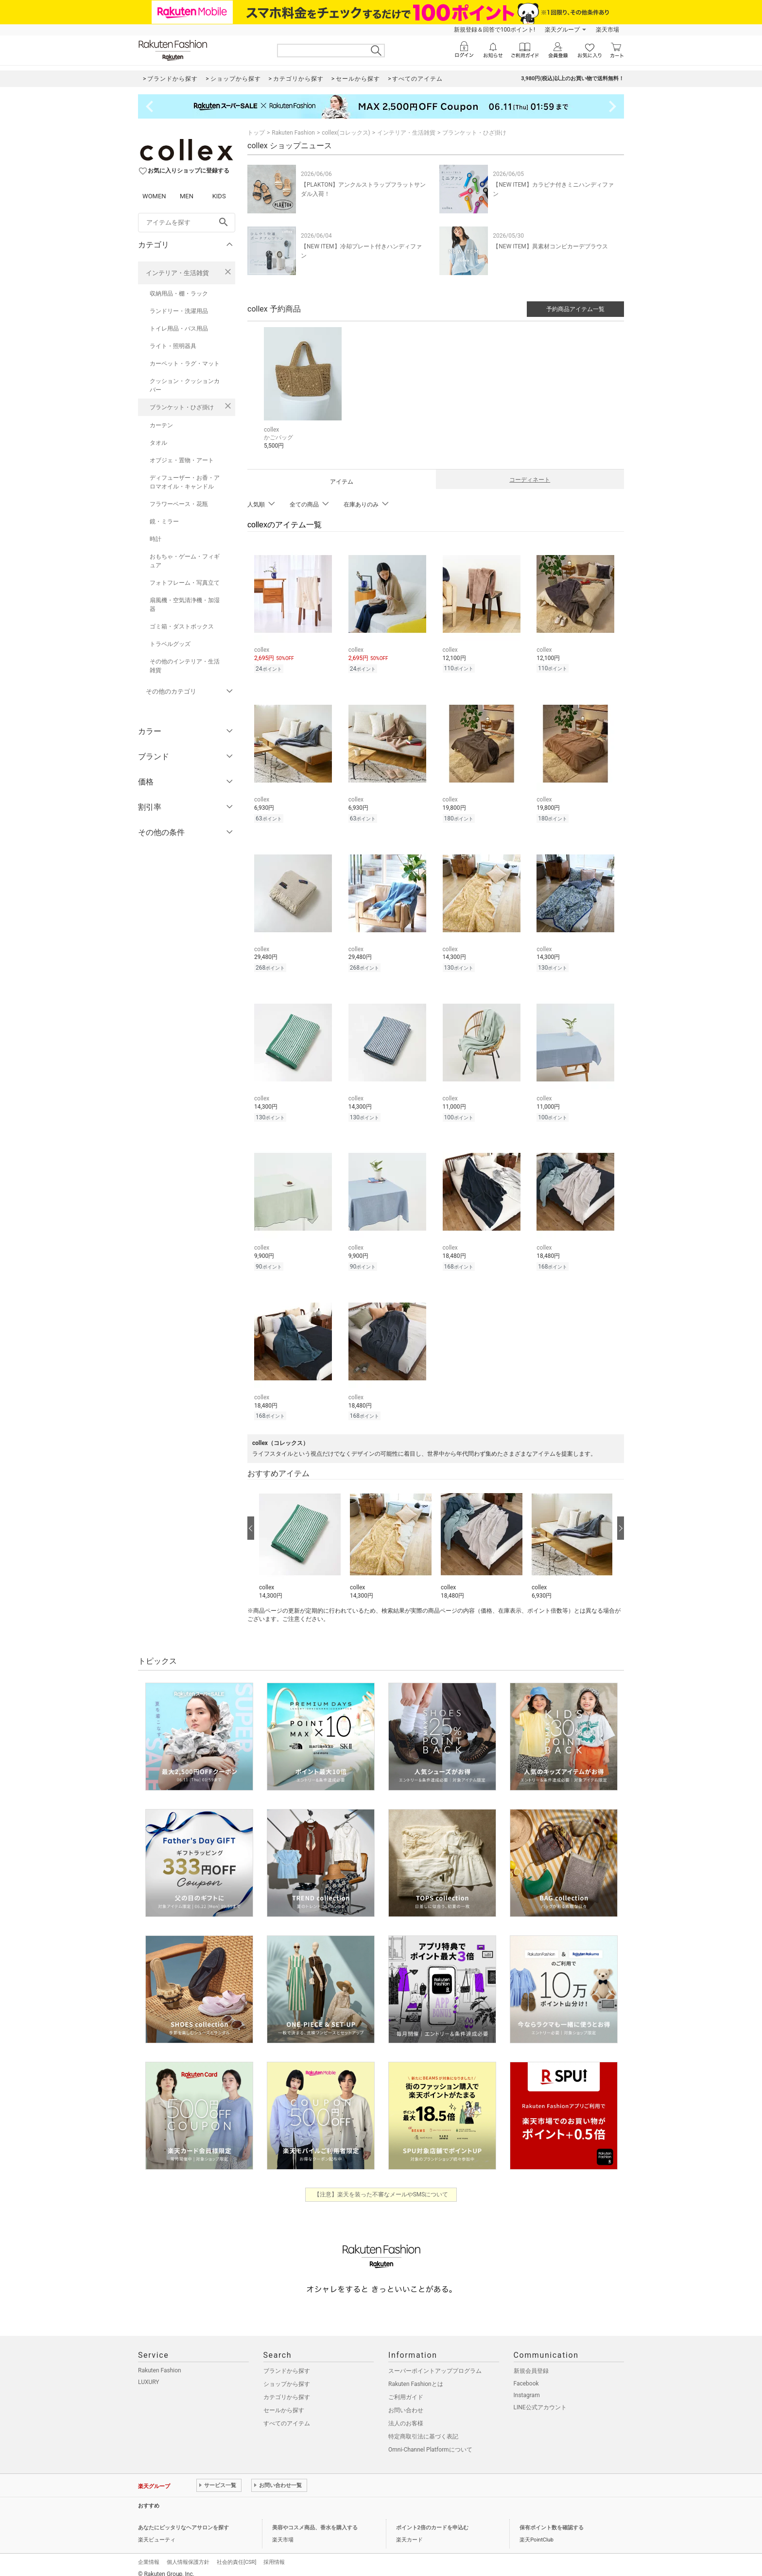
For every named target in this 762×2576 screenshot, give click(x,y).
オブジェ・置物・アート (182, 460)
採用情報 (274, 2553)
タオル (158, 442)
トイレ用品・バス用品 (179, 328)
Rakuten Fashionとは (415, 2375)
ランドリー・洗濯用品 (179, 311)
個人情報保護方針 (188, 2553)
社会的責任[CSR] (236, 2553)
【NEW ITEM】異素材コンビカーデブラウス (550, 246)
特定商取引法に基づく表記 (423, 2427)
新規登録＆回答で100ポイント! (494, 29)
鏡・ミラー (164, 521)
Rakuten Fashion (293, 132)
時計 (155, 539)
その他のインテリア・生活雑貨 (185, 666)
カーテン (161, 425)
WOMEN (154, 196)
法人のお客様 (405, 2414)
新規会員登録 (531, 2362)
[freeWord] (186, 222)
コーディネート (529, 479)
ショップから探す (286, 2375)
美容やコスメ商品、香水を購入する (315, 2519)
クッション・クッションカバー (185, 385)
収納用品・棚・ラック (179, 293)
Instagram (527, 2386)
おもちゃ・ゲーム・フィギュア (185, 561)
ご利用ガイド (405, 2388)
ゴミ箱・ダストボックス (182, 626)
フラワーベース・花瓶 (179, 504)
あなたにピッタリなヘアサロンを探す (183, 2519)
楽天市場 (607, 29)
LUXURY (148, 2373)
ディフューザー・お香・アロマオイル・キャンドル (185, 482)
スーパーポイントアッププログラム (435, 2362)
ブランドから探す (286, 2362)
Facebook (526, 2374)
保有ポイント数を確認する (552, 2519)
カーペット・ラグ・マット (185, 363)
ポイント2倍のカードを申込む (432, 2519)
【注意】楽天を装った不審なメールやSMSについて (381, 2185)
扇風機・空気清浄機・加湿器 (185, 604)
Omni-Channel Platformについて (430, 2440)
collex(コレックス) (346, 132)
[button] (299, 1534)
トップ (256, 132)
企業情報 (148, 2553)
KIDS (219, 196)
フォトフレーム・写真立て (185, 582)
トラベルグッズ (170, 644)
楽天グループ (562, 29)
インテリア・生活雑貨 (177, 273)
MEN (186, 196)
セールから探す (283, 2401)
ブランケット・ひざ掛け (182, 407)
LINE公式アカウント (540, 2398)
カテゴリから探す (286, 2388)
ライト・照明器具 (173, 346)
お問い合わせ (405, 2401)
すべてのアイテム (286, 2414)
